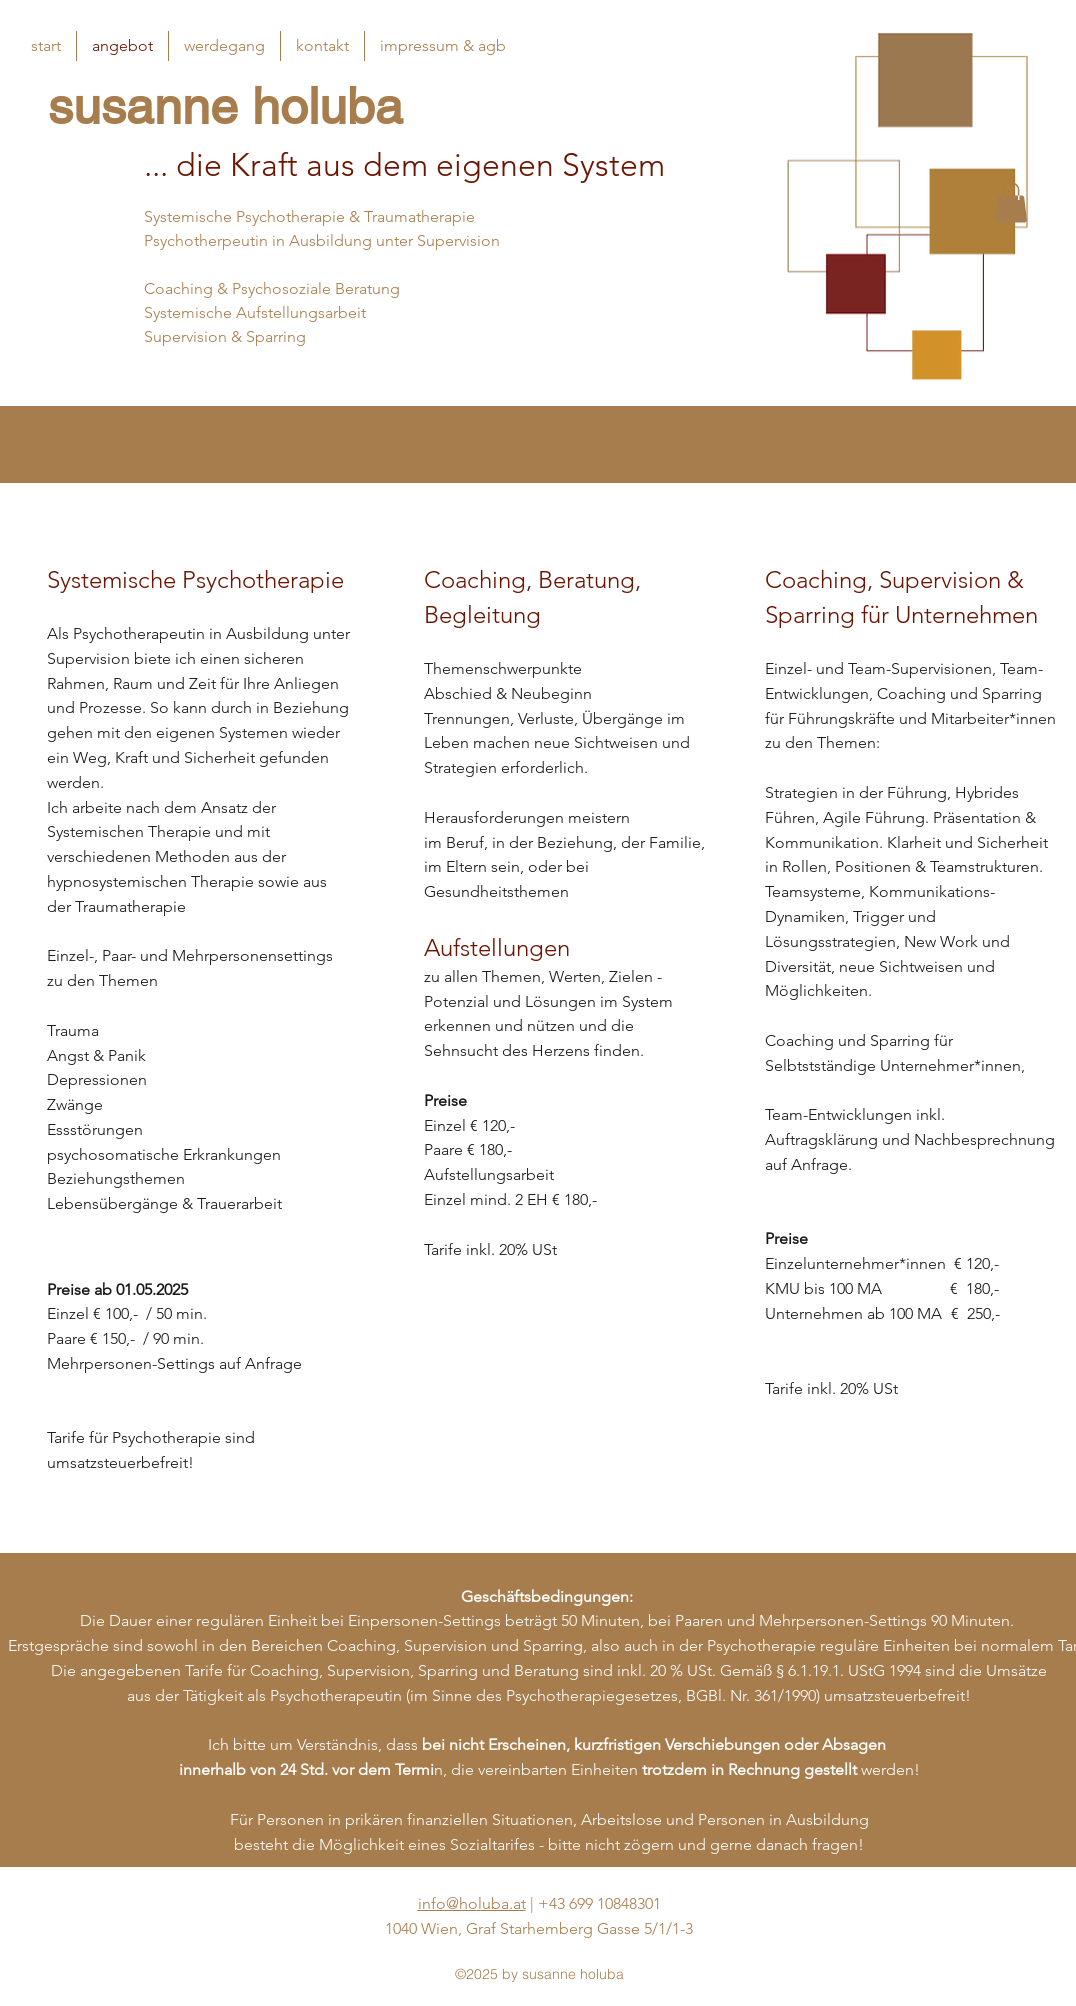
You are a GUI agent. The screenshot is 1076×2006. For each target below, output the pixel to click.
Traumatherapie (419, 216)
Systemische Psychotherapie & (254, 216)
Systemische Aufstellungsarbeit (255, 312)
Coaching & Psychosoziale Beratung (272, 288)
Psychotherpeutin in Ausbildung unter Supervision (322, 240)
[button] (1011, 202)
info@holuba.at (472, 1903)
